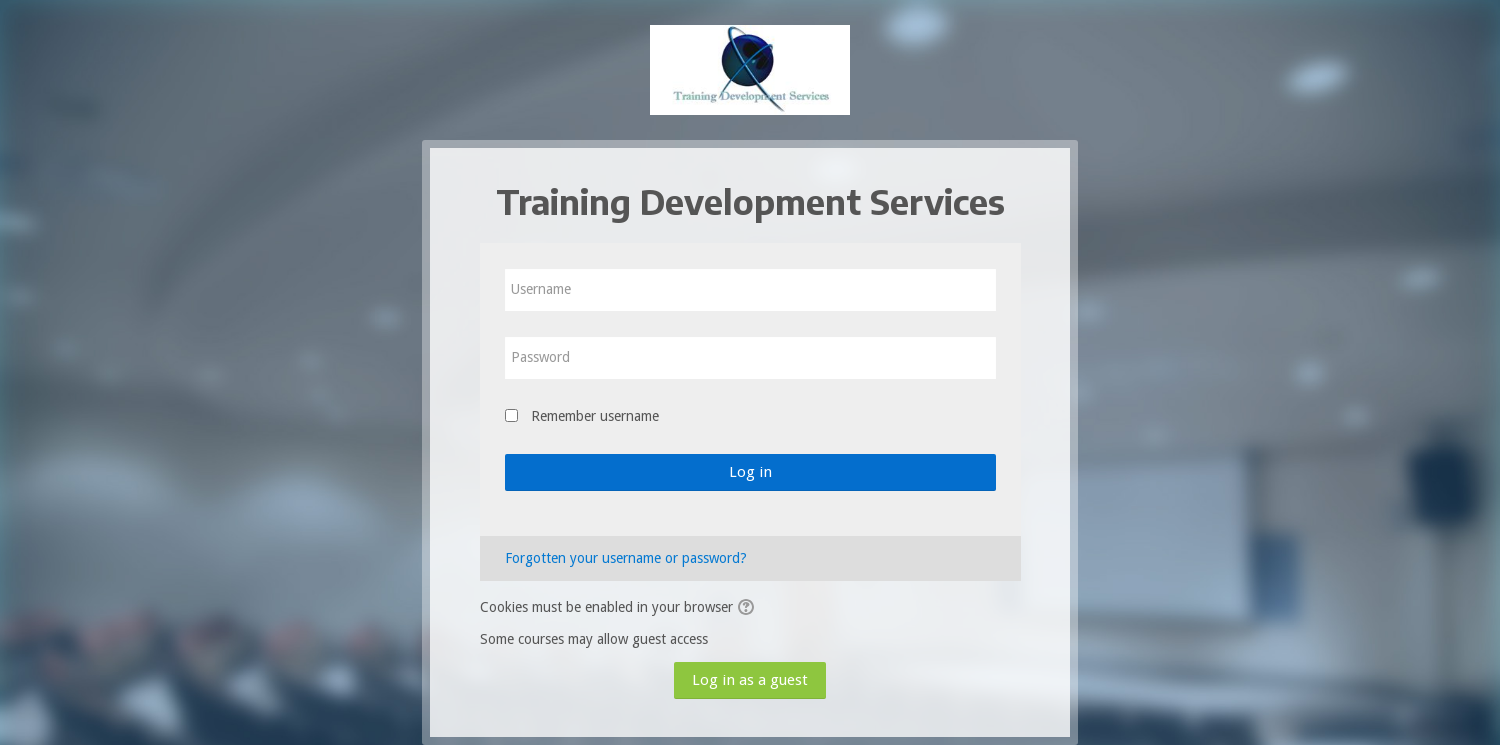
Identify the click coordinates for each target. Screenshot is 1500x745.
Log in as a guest (750, 680)
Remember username (595, 416)
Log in (750, 472)
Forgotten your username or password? (626, 558)
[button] (749, 608)
